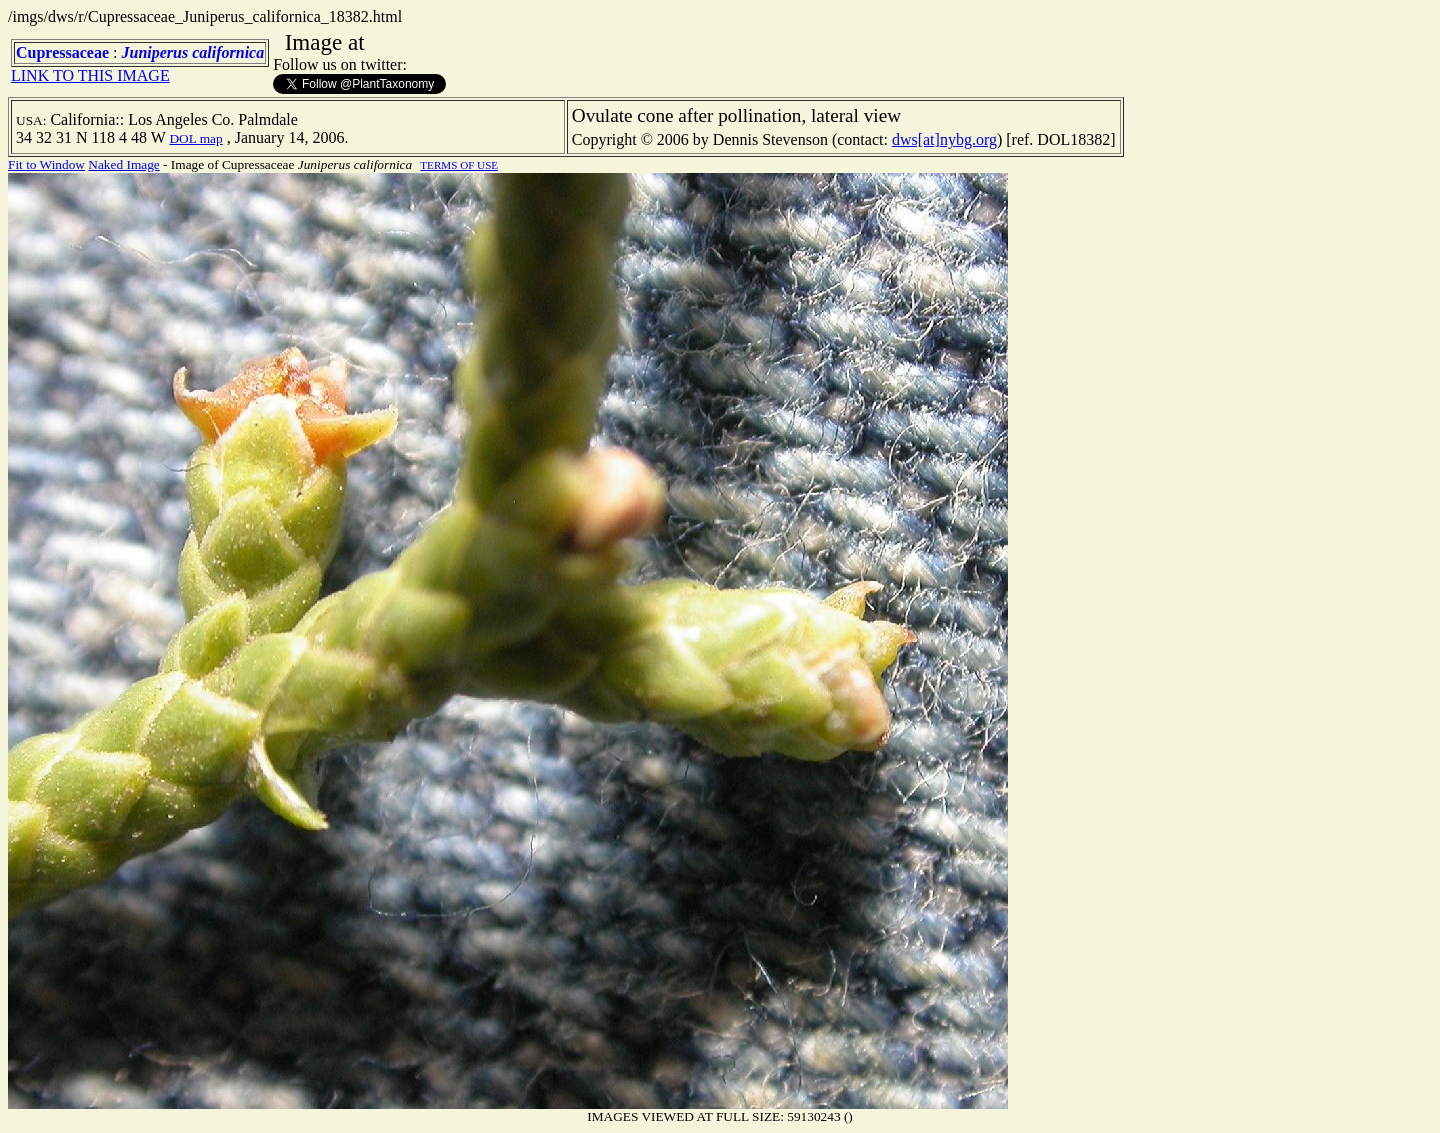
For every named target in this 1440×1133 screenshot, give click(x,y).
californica (228, 52)
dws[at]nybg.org (944, 139)
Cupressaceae (62, 52)
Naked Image (123, 164)
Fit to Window (46, 164)
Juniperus (154, 52)
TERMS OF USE (459, 165)
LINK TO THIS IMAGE (90, 75)
